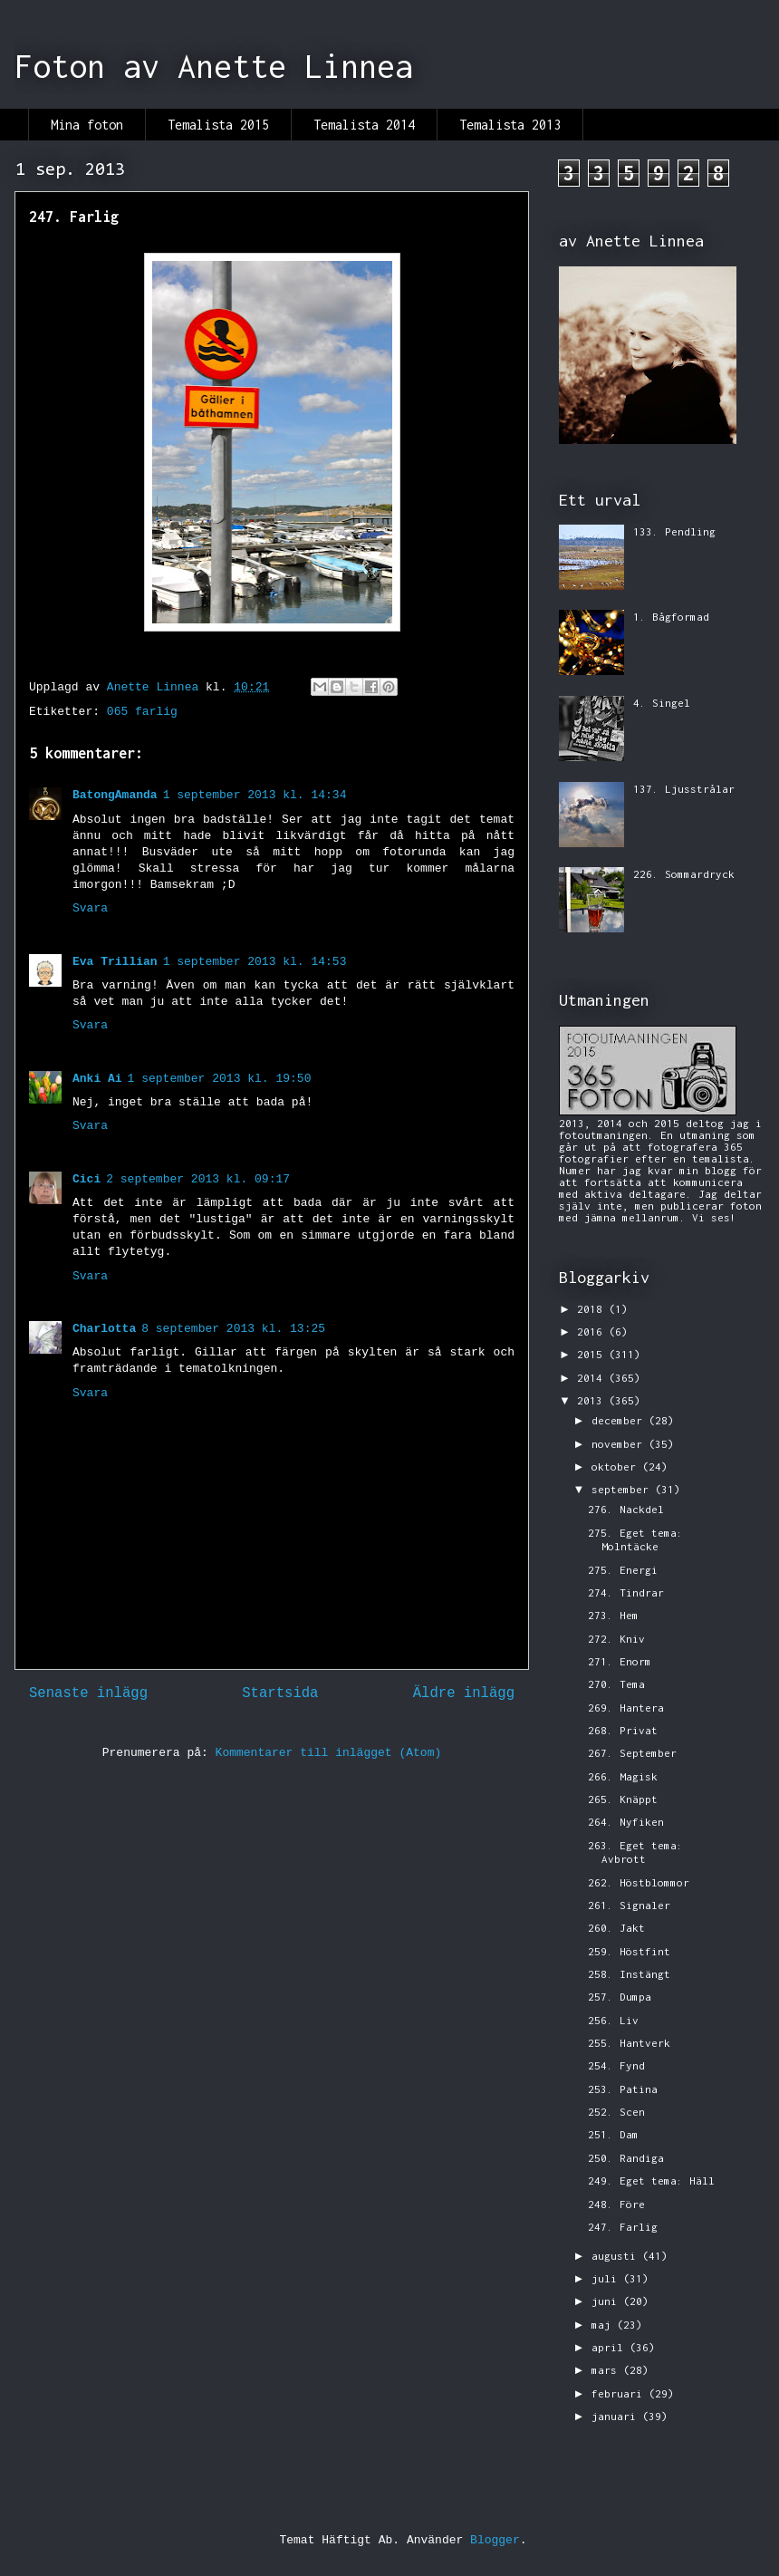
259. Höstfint (629, 1951)
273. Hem (613, 1615)
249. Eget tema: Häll (651, 2180)
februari (620, 2393)
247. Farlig (623, 2227)
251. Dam (613, 2134)
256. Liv (613, 2020)
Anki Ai (97, 1078)
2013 (593, 1400)
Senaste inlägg (88, 1693)
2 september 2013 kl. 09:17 (198, 1179)
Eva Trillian (115, 962)
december (620, 1420)
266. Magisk (623, 1776)
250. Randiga (626, 2158)
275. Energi (623, 1570)
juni (607, 2301)
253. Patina (623, 2089)
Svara (90, 908)
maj (604, 2324)
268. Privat (623, 1730)
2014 (593, 1378)
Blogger (495, 2540)
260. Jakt (616, 1928)
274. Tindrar (626, 1592)
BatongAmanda (115, 795)
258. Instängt (629, 1974)
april (610, 2347)
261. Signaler (629, 1905)
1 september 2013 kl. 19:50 (220, 1078)
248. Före (616, 2204)
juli (607, 2278)
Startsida (280, 1693)
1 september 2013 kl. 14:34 (255, 795)
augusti (616, 2256)
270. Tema (616, 1684)
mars (607, 2370)
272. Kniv (616, 1639)
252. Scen (616, 2112)
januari (616, 2416)
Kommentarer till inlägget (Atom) (329, 1753)
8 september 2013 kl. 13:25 (233, 1329)
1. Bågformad (671, 616)
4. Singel (661, 703)
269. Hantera (626, 1707)
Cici (86, 1179)
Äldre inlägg (464, 1693)
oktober (616, 1466)
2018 (593, 1309)
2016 (593, 1331)
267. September (632, 1753)
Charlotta (104, 1329)
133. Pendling (674, 531)
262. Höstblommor (638, 1882)
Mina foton (87, 124)
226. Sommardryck (684, 874)
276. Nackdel (626, 1509)
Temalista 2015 (218, 124)
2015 (593, 1354)
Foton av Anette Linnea (213, 66)
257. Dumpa (619, 1996)
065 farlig (142, 712)
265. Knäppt (623, 1799)
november (620, 1444)
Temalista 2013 (510, 124)
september (623, 1489)
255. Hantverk (629, 2043)
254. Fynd (616, 2065)
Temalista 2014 (364, 124)
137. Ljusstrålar (684, 789)
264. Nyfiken (626, 1822)
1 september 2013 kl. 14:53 (255, 962)
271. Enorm (619, 1661)
